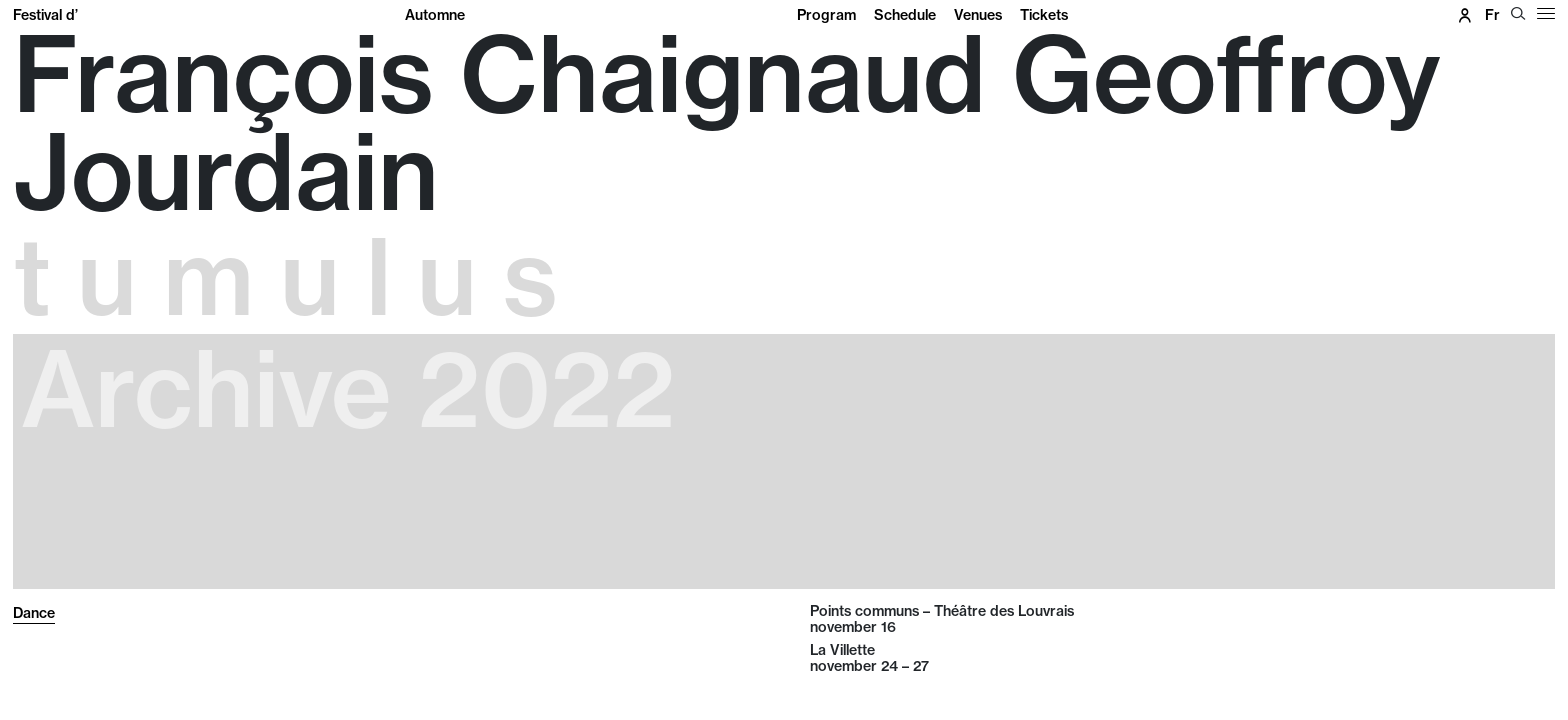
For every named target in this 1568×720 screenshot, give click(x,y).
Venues (978, 15)
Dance (34, 613)
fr (1492, 15)
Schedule (905, 15)
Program (826, 15)
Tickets (1044, 15)
